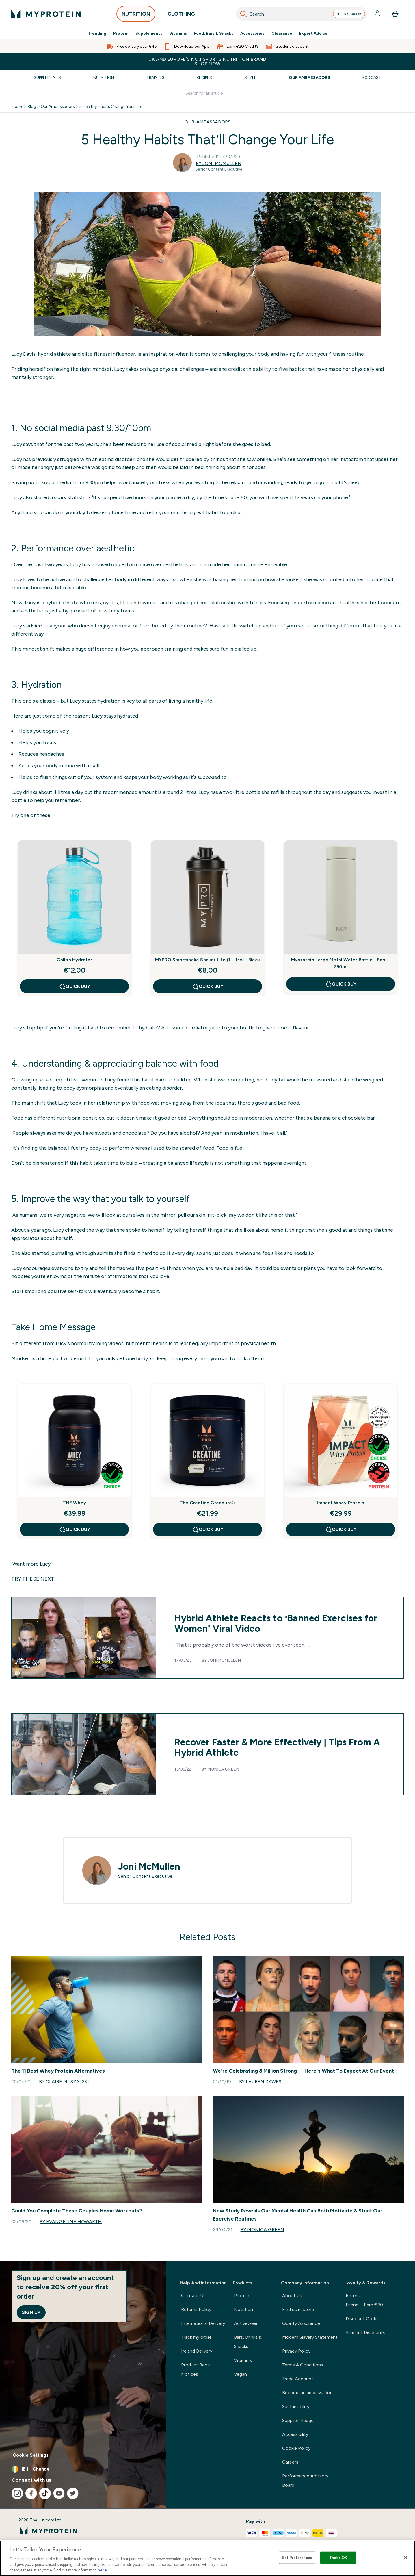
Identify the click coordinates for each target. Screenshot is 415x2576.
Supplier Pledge (298, 2420)
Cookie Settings (31, 2455)
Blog (32, 106)
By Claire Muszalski (64, 2081)
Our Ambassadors (309, 77)
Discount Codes (363, 2318)
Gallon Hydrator (74, 959)
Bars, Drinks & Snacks (248, 2341)
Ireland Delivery (196, 2351)
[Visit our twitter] (73, 2493)
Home (17, 106)
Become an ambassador (307, 2392)
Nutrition (103, 77)
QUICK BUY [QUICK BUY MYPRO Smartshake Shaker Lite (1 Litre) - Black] (207, 986)
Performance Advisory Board (305, 2480)
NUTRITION (136, 15)
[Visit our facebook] (31, 2493)
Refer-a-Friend (365, 2301)
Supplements (148, 34)
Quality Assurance (301, 2323)
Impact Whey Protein (340, 1502)
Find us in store (298, 2309)
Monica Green (223, 1769)
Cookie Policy (296, 2448)
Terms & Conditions (302, 2365)
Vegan (240, 2374)
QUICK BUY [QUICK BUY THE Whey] (74, 1529)
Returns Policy (196, 2309)
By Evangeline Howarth (71, 2221)
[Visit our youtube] (59, 2493)
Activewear (246, 2323)
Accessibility (295, 2434)
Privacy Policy (296, 2351)
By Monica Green (262, 2229)
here (102, 2570)
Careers (290, 2462)
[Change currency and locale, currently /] (83, 2469)
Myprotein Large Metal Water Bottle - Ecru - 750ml (340, 963)
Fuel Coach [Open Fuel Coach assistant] (349, 14)
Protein (121, 34)
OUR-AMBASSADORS (207, 122)
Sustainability (295, 2406)
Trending (97, 34)
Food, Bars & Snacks (213, 34)
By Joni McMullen (218, 163)
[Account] (377, 14)
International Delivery (203, 2323)
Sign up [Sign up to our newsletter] (31, 2312)
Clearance (281, 34)
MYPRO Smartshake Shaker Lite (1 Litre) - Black (207, 959)
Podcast (371, 77)
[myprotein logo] (46, 14)
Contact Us (193, 2295)
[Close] (405, 2557)
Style (250, 77)
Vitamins (178, 34)
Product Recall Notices (196, 2369)
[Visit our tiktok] (45, 2493)
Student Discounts (365, 2332)
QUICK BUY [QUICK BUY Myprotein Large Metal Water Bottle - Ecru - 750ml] (340, 984)
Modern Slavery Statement (310, 2337)
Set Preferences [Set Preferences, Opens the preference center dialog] (297, 2557)
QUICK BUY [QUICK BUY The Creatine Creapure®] (207, 1529)
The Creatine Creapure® (207, 1502)
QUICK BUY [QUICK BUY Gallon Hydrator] (74, 986)
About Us (292, 2295)
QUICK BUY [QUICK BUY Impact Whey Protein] (340, 1529)
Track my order (196, 2337)
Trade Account (297, 2378)
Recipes (204, 77)
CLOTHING (181, 15)
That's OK (338, 2557)
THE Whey (74, 1502)
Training (155, 77)
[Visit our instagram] (17, 2493)
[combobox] (301, 14)
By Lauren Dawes (260, 2081)
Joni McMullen (224, 1660)
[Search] (243, 14)
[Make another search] (207, 93)
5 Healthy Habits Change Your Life (110, 106)
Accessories (252, 34)
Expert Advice (313, 34)
